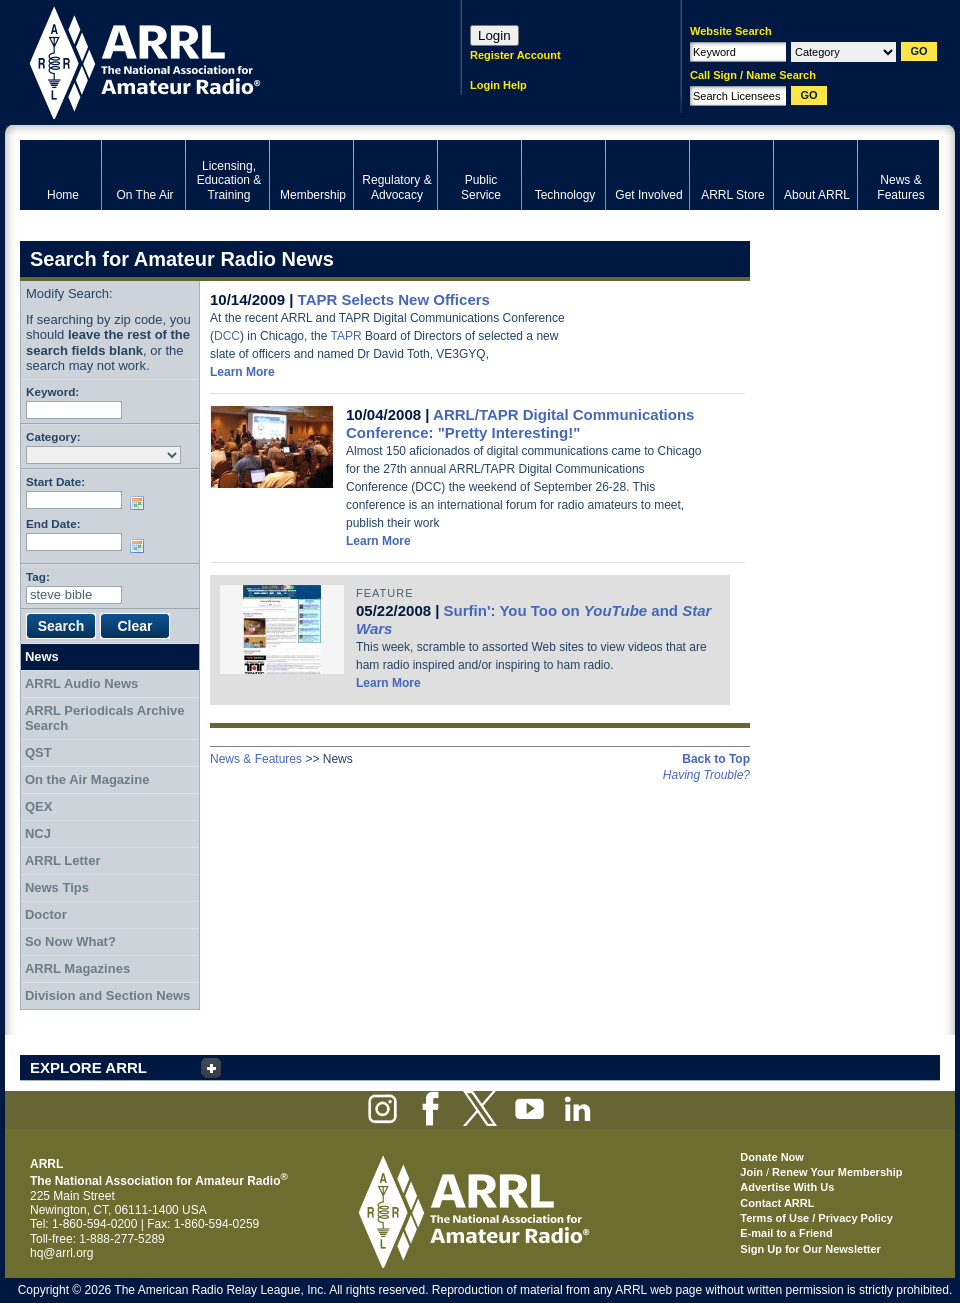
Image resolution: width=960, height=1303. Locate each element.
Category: (53, 436)
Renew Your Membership (837, 1172)
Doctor (46, 914)
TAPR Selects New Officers (394, 299)
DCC (227, 336)
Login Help (498, 85)
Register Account (515, 55)
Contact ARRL (777, 1203)
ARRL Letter (63, 860)
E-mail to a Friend (786, 1233)
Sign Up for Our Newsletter (810, 1249)
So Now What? (70, 941)
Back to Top (716, 759)
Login (494, 35)
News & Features (256, 759)
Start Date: (55, 481)
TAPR (346, 336)
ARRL (214, 60)
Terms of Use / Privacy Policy (816, 1218)
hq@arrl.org (62, 1253)
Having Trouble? (706, 775)
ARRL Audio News (81, 683)
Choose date (141, 503)
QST (38, 752)
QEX (38, 806)
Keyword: (52, 391)
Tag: (38, 576)
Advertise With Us (787, 1187)
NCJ (38, 833)
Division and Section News (107, 995)
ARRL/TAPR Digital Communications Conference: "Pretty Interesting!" (520, 423)
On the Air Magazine (87, 779)
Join (751, 1172)
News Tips (57, 887)
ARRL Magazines (77, 968)
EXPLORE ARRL (88, 1067)
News (42, 656)
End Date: (53, 523)
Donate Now (772, 1157)
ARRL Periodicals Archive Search (105, 718)
